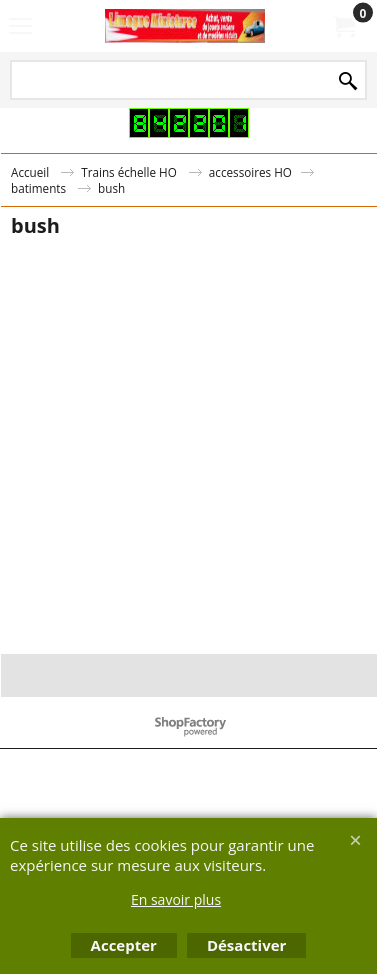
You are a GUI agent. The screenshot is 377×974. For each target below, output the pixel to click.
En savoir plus (176, 899)
